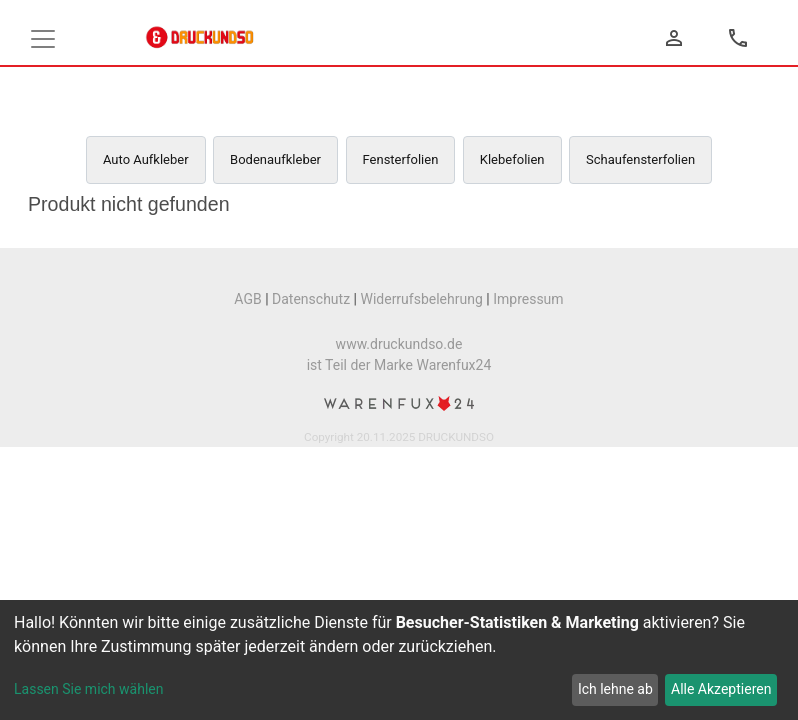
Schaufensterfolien (640, 159)
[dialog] (399, 660)
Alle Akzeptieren (721, 689)
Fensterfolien (401, 159)
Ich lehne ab (615, 689)
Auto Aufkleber (146, 159)
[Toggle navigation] (43, 39)
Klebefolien (512, 159)
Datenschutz (311, 299)
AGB (247, 299)
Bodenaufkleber (275, 159)
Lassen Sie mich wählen (88, 689)
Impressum (528, 299)
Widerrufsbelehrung (421, 299)
